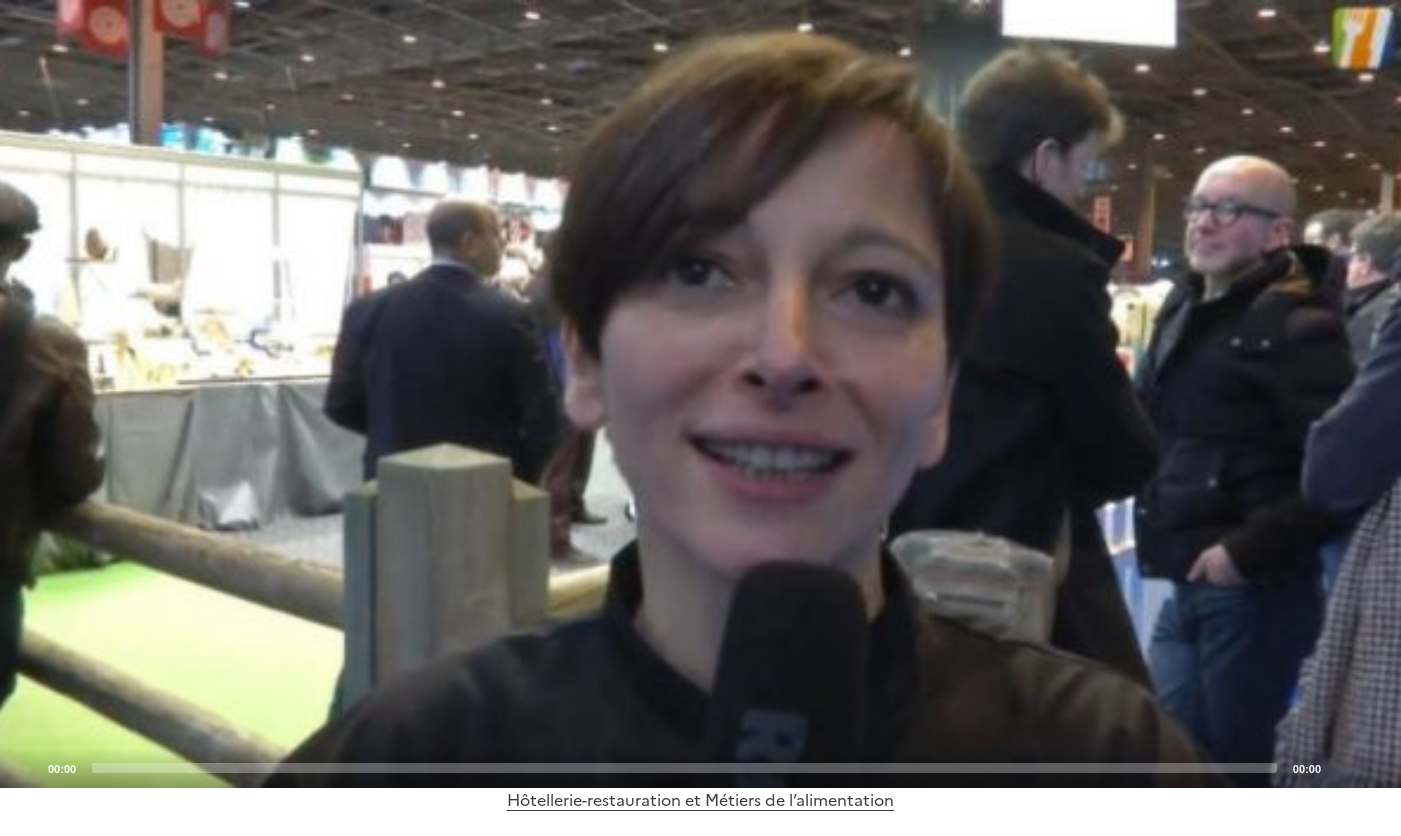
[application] (700, 394)
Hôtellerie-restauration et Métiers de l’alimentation (700, 800)
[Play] (701, 394)
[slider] (684, 768)
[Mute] (1342, 767)
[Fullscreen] (1374, 767)
